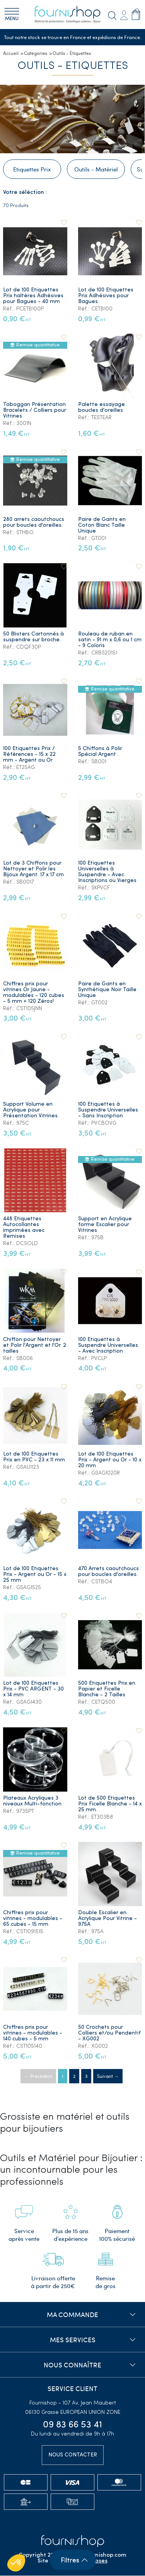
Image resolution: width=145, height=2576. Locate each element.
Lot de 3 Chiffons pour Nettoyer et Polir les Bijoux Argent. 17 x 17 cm (33, 869)
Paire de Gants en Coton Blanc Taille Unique (102, 525)
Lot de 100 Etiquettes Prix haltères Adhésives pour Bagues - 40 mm (33, 296)
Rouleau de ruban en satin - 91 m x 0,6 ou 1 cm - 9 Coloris (110, 640)
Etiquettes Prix (32, 169)
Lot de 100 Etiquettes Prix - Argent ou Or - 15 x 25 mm (35, 1575)
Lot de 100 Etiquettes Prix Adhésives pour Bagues (105, 296)
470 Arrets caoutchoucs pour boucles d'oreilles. (108, 1572)
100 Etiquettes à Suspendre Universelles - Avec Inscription (108, 1346)
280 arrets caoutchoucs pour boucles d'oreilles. (33, 522)
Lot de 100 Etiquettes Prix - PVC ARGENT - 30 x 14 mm (33, 1689)
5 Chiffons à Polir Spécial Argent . (100, 752)
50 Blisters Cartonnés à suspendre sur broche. (33, 637)
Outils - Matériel (96, 169)
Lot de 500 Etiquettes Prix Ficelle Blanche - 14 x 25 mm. (110, 1804)
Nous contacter (72, 2455)
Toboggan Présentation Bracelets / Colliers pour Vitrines (34, 411)
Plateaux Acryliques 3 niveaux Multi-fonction (32, 1801)
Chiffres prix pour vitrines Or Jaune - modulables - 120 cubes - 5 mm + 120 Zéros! (33, 993)
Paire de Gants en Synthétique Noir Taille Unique (107, 990)
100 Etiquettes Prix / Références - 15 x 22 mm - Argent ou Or (29, 755)
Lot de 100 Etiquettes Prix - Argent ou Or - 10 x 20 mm (110, 1460)
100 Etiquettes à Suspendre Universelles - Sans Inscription (108, 1110)
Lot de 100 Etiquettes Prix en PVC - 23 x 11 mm (34, 1457)
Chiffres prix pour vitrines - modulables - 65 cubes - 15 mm (32, 1919)
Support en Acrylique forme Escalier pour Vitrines (105, 1225)
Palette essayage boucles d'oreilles (101, 408)
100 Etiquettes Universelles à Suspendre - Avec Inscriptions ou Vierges (107, 872)
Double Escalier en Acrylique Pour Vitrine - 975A (107, 1919)
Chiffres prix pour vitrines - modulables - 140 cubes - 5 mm (32, 2033)
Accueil (11, 53)
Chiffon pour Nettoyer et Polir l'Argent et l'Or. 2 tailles (34, 1346)
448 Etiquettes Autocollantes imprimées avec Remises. (23, 1228)
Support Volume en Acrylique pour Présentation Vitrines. (31, 1110)
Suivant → (108, 2076)
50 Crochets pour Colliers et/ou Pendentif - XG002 (109, 2033)
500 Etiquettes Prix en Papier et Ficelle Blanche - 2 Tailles (106, 1689)
